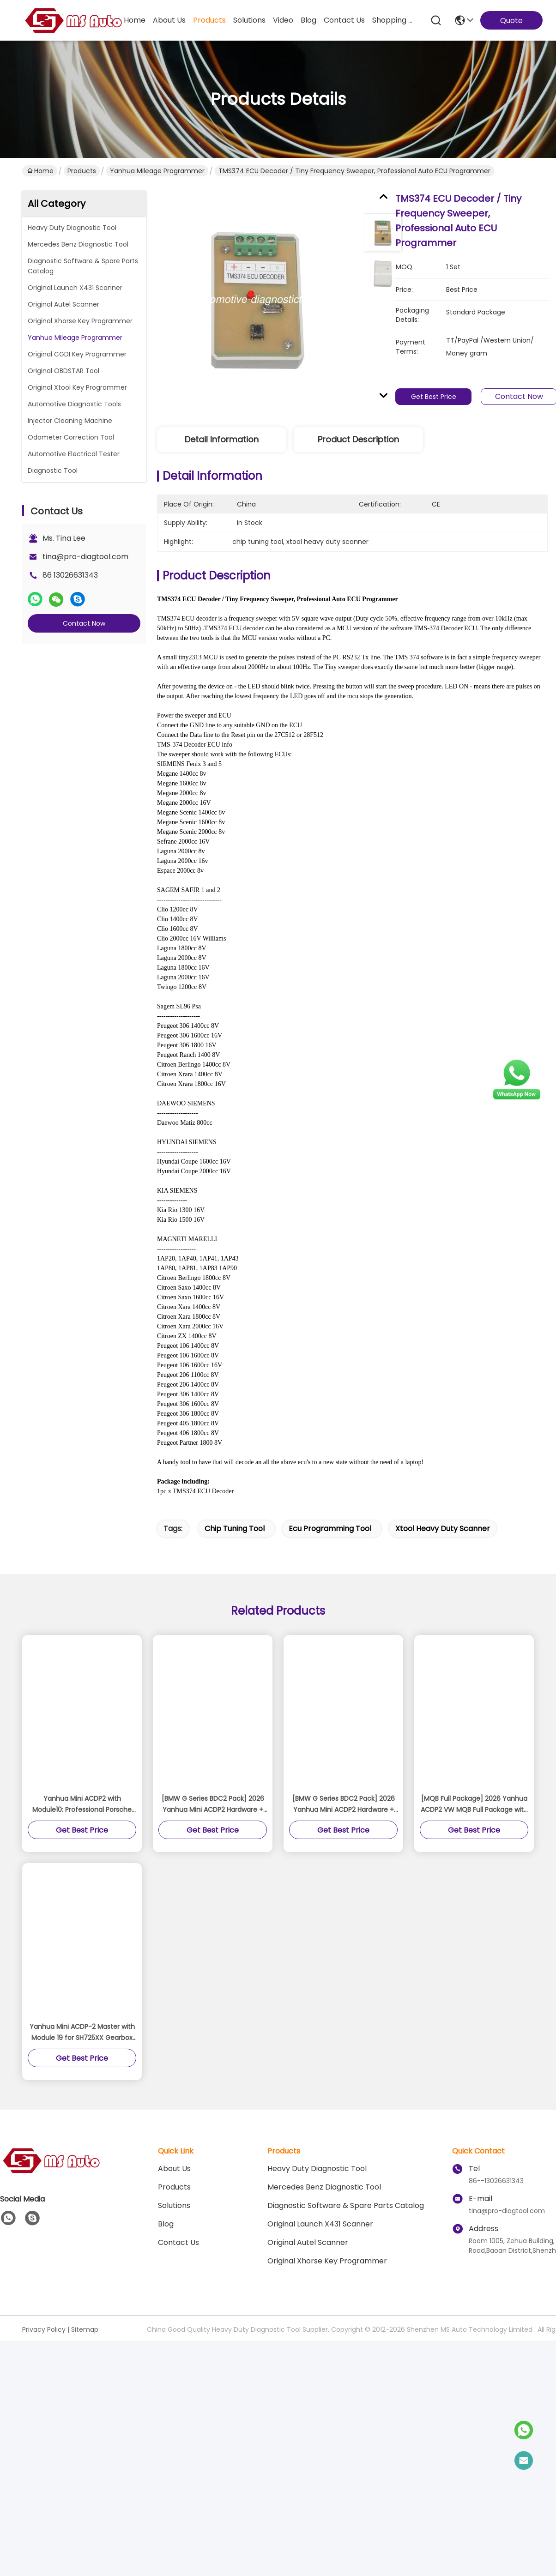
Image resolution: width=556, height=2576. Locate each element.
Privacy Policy (44, 2329)
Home (134, 20)
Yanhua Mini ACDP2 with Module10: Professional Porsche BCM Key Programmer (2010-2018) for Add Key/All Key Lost (82, 1804)
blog (308, 20)
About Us (174, 2168)
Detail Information (222, 439)
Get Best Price (435, 396)
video (283, 20)
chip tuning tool (235, 1528)
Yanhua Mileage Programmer (157, 170)
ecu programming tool (330, 1528)
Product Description (358, 439)
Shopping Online (394, 20)
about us (169, 20)
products (209, 20)
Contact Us (178, 2242)
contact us (344, 20)
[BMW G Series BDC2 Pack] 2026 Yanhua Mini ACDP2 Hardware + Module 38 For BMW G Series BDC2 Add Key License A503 (343, 1804)
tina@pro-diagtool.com (85, 556)
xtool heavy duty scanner (442, 1528)
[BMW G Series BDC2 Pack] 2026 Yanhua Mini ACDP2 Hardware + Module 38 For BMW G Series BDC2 (213, 1804)
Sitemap (84, 2329)
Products (81, 170)
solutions (249, 20)
